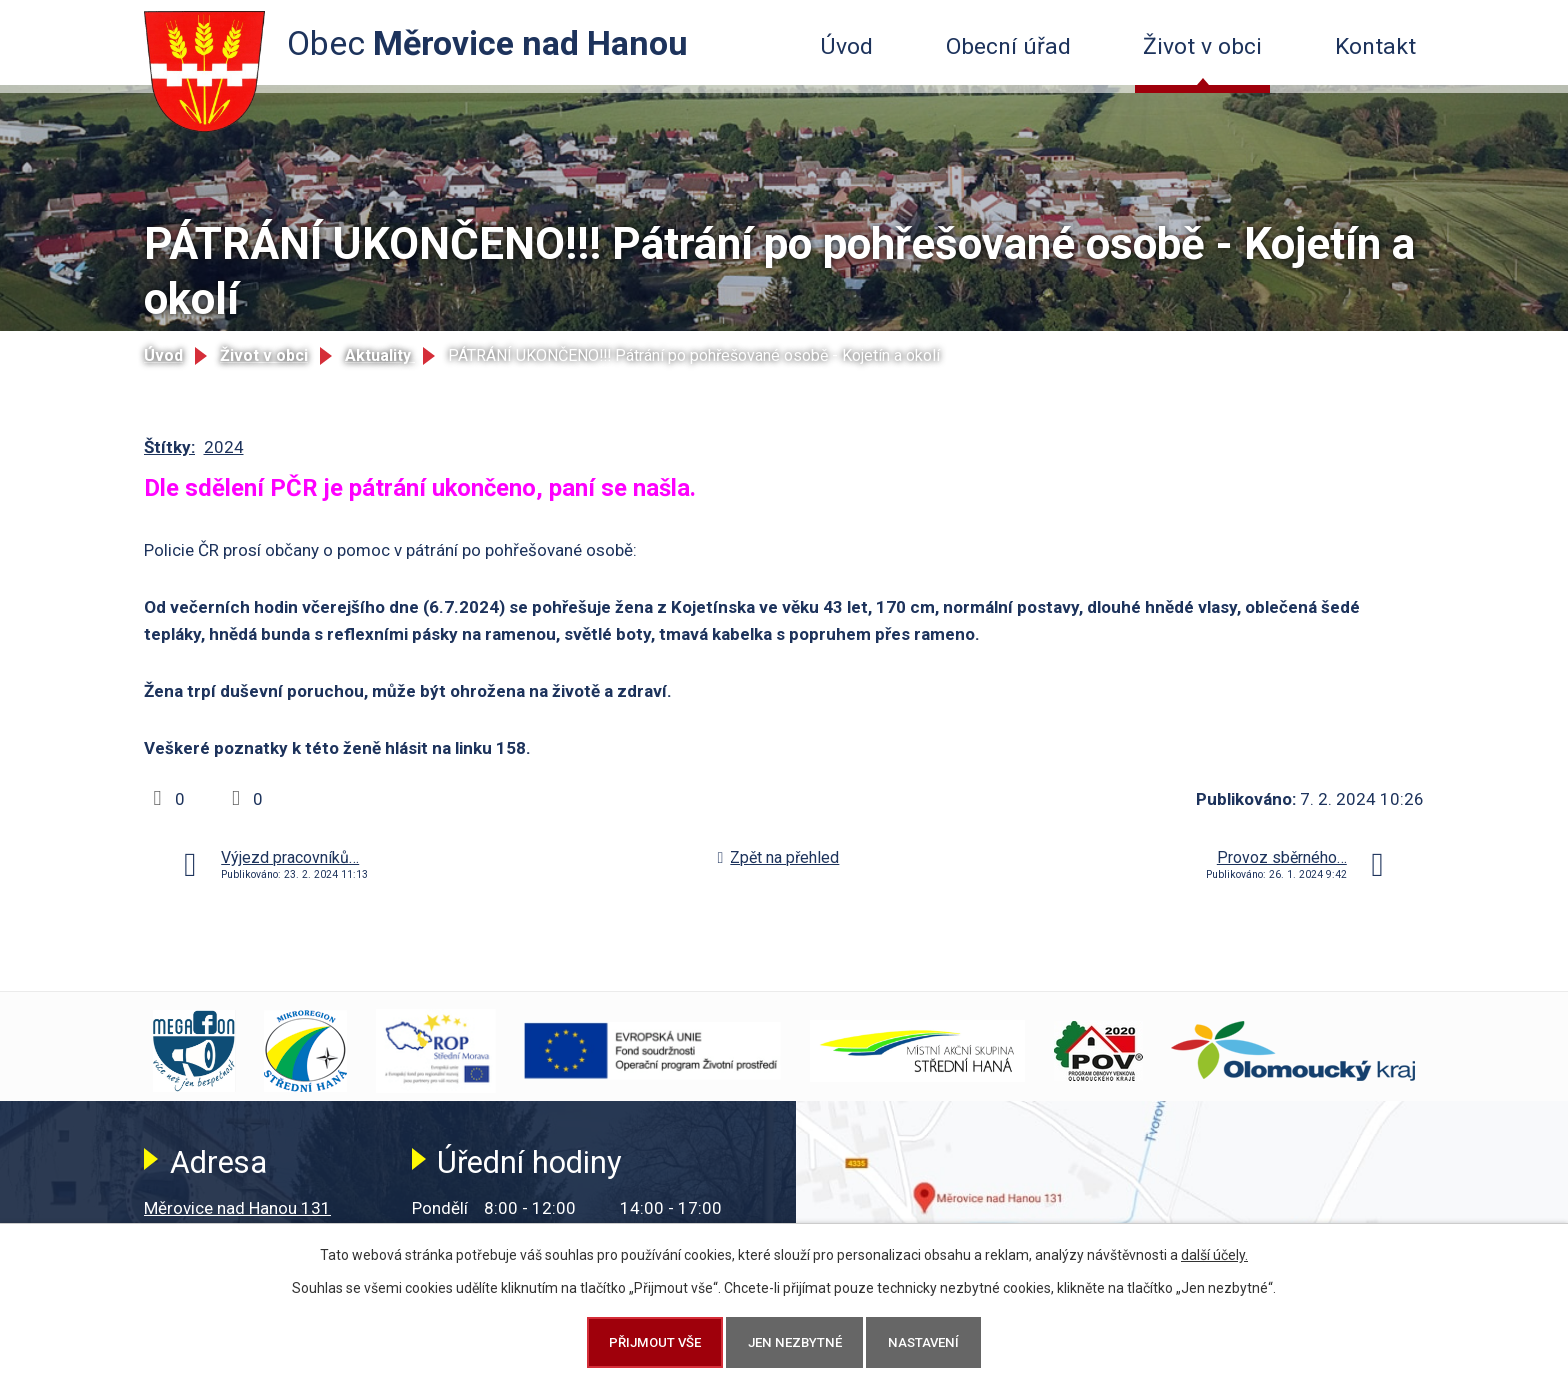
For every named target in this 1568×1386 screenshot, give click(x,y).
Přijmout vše (654, 1342)
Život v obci (1202, 46)
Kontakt (1375, 46)
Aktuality (380, 355)
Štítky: (169, 447)
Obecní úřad (1008, 46)
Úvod (846, 46)
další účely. (1214, 1255)
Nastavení (924, 1342)
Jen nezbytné (795, 1342)
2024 (224, 447)
